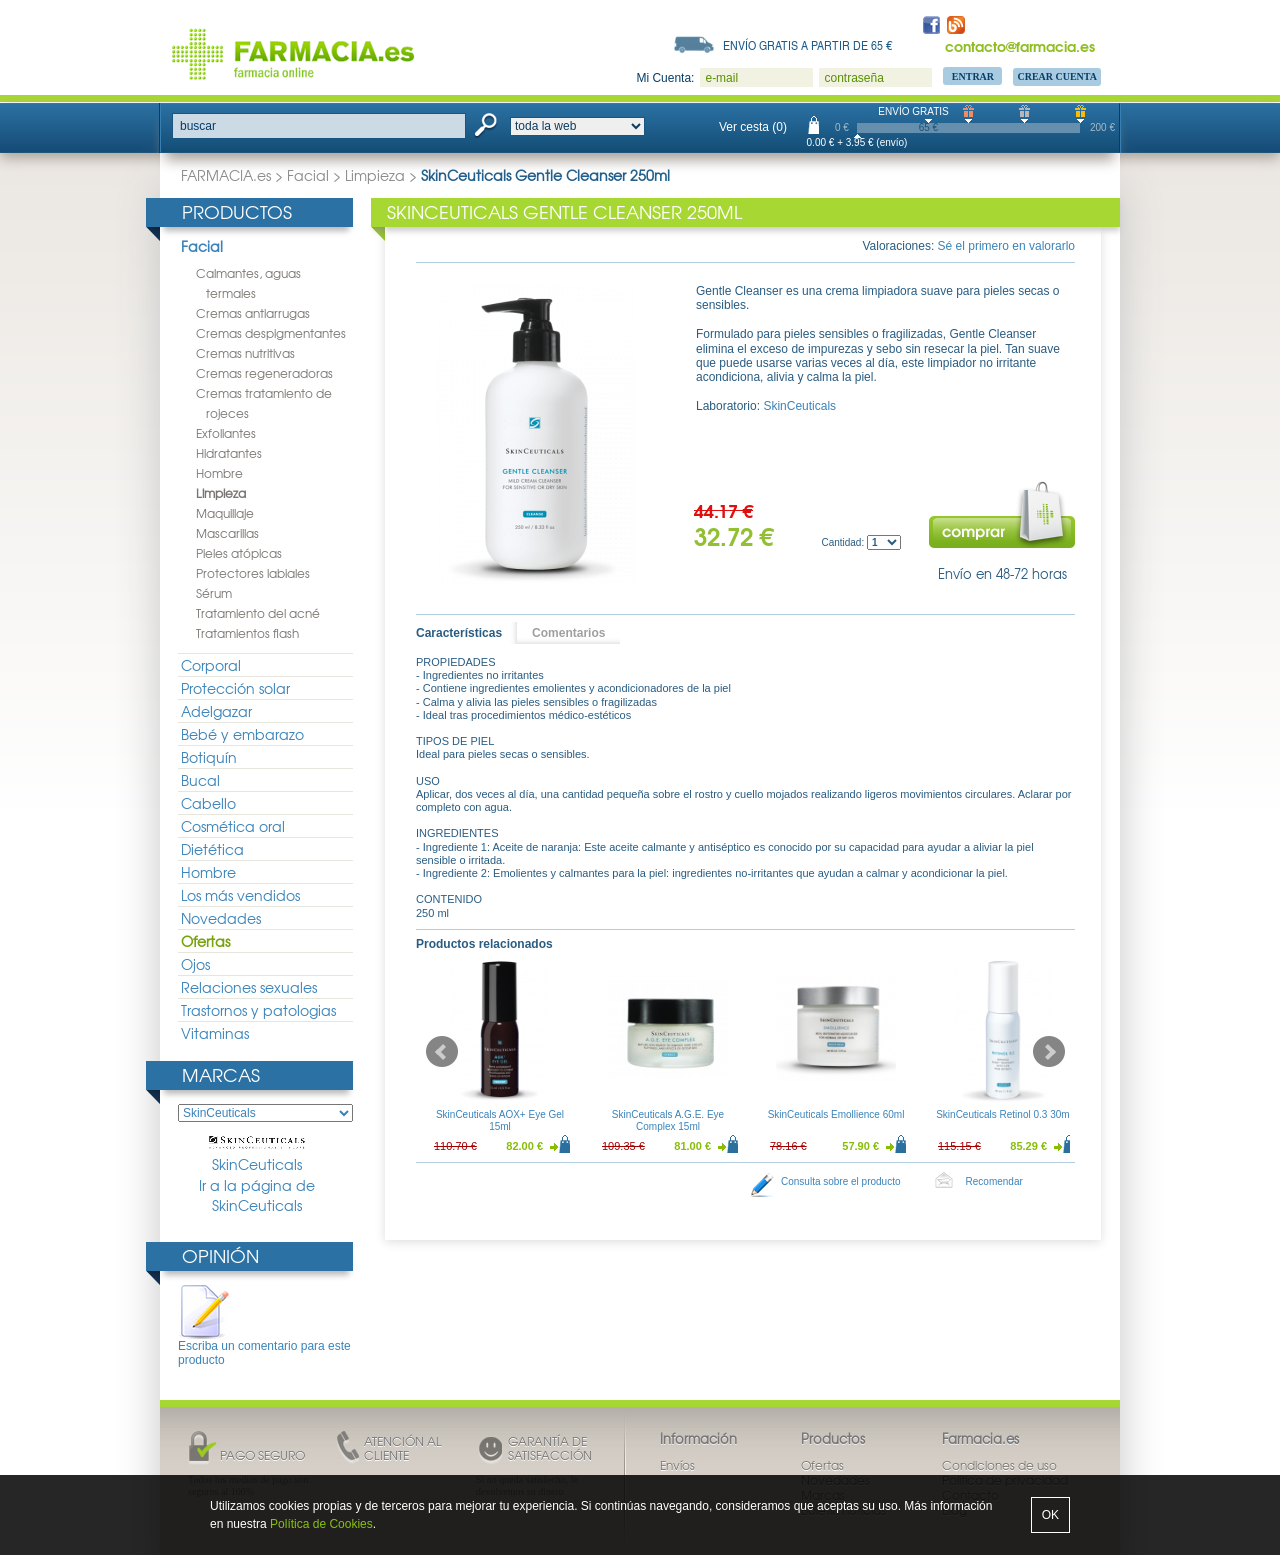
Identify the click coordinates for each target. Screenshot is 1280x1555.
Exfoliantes (226, 433)
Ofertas (205, 941)
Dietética (212, 849)
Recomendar (994, 1181)
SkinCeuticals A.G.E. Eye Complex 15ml (668, 1120)
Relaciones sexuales (249, 987)
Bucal (200, 780)
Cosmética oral (233, 826)
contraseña (853, 78)
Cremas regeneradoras (264, 373)
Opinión (220, 1255)
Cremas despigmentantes (271, 333)
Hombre (219, 473)
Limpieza (375, 175)
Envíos (677, 1465)
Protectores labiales (253, 573)
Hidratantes (229, 453)
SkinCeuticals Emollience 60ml (836, 1114)
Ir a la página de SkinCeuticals (257, 1195)
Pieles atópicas (239, 553)
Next (1049, 1052)
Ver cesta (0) (753, 127)
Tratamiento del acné (258, 613)
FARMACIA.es (226, 175)
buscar (198, 126)
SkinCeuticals (257, 1155)
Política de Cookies (321, 1524)
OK (1050, 1515)
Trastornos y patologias (258, 1010)
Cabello (208, 803)
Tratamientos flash (247, 633)
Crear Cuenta (1057, 76)
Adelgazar (216, 711)
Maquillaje (225, 513)
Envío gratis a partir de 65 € (808, 45)
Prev (442, 1052)
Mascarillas (227, 533)
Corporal (211, 665)
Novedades (221, 918)
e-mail (721, 78)
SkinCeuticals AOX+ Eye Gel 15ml (500, 1120)
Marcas (221, 1074)
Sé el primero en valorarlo (1006, 246)
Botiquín (209, 757)
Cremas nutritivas (245, 353)
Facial (308, 175)
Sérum (214, 593)
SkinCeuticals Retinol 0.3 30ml (1004, 1114)
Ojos (195, 964)
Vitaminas (215, 1033)
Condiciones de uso (999, 1465)
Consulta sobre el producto (841, 1181)
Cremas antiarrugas (253, 313)
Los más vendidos (240, 895)
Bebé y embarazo (242, 734)
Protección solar (235, 688)
